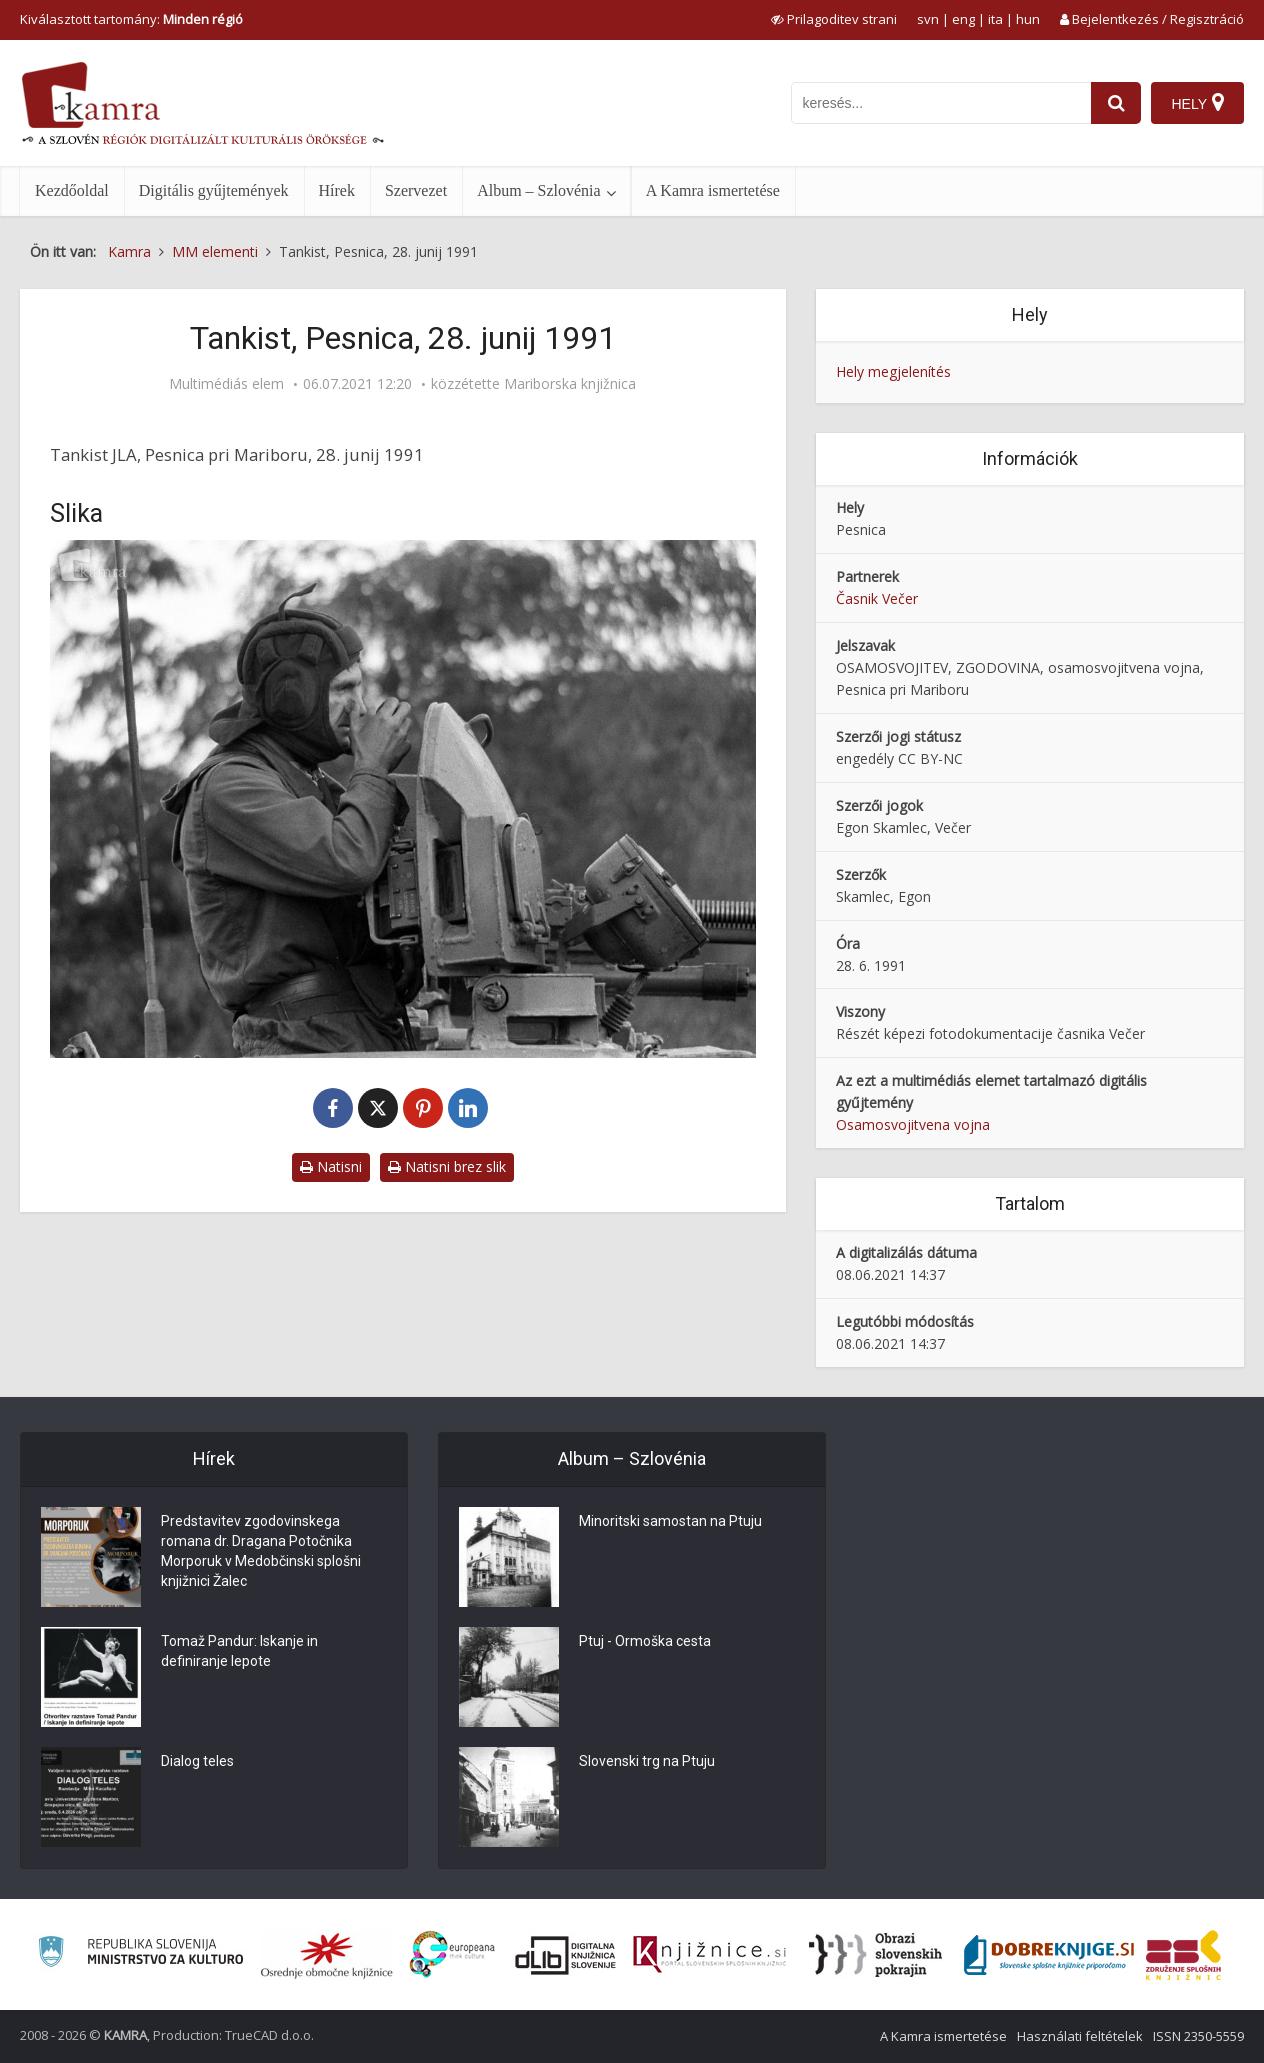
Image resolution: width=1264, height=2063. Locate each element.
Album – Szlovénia (539, 190)
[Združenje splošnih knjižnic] (1183, 1955)
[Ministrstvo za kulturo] (140, 1954)
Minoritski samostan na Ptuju (670, 1522)
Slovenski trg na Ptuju (647, 1762)
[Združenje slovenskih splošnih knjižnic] (709, 1955)
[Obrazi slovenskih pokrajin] (875, 1955)
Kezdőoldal (72, 190)
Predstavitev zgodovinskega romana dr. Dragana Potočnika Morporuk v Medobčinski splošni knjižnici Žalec (261, 1552)
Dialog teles (197, 1762)
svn (928, 19)
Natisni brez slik (447, 1166)
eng (963, 19)
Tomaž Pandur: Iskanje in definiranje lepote (239, 1652)
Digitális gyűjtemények (214, 190)
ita (995, 19)
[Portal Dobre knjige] (1049, 1955)
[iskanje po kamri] (941, 103)
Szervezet (416, 190)
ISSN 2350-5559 (1198, 2036)
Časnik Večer (877, 598)
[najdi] (1116, 103)
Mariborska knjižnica (570, 384)
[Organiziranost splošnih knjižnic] (327, 1955)
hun (1028, 19)
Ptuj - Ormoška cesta (645, 1642)
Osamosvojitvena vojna (913, 1124)
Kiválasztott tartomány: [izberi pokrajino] (131, 19)
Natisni (331, 1166)
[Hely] (1197, 103)
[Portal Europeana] (452, 1954)
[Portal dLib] (566, 1955)
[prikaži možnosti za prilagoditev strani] (834, 19)
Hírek (337, 190)
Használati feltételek (1080, 2036)
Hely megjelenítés (893, 371)
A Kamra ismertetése (713, 190)
